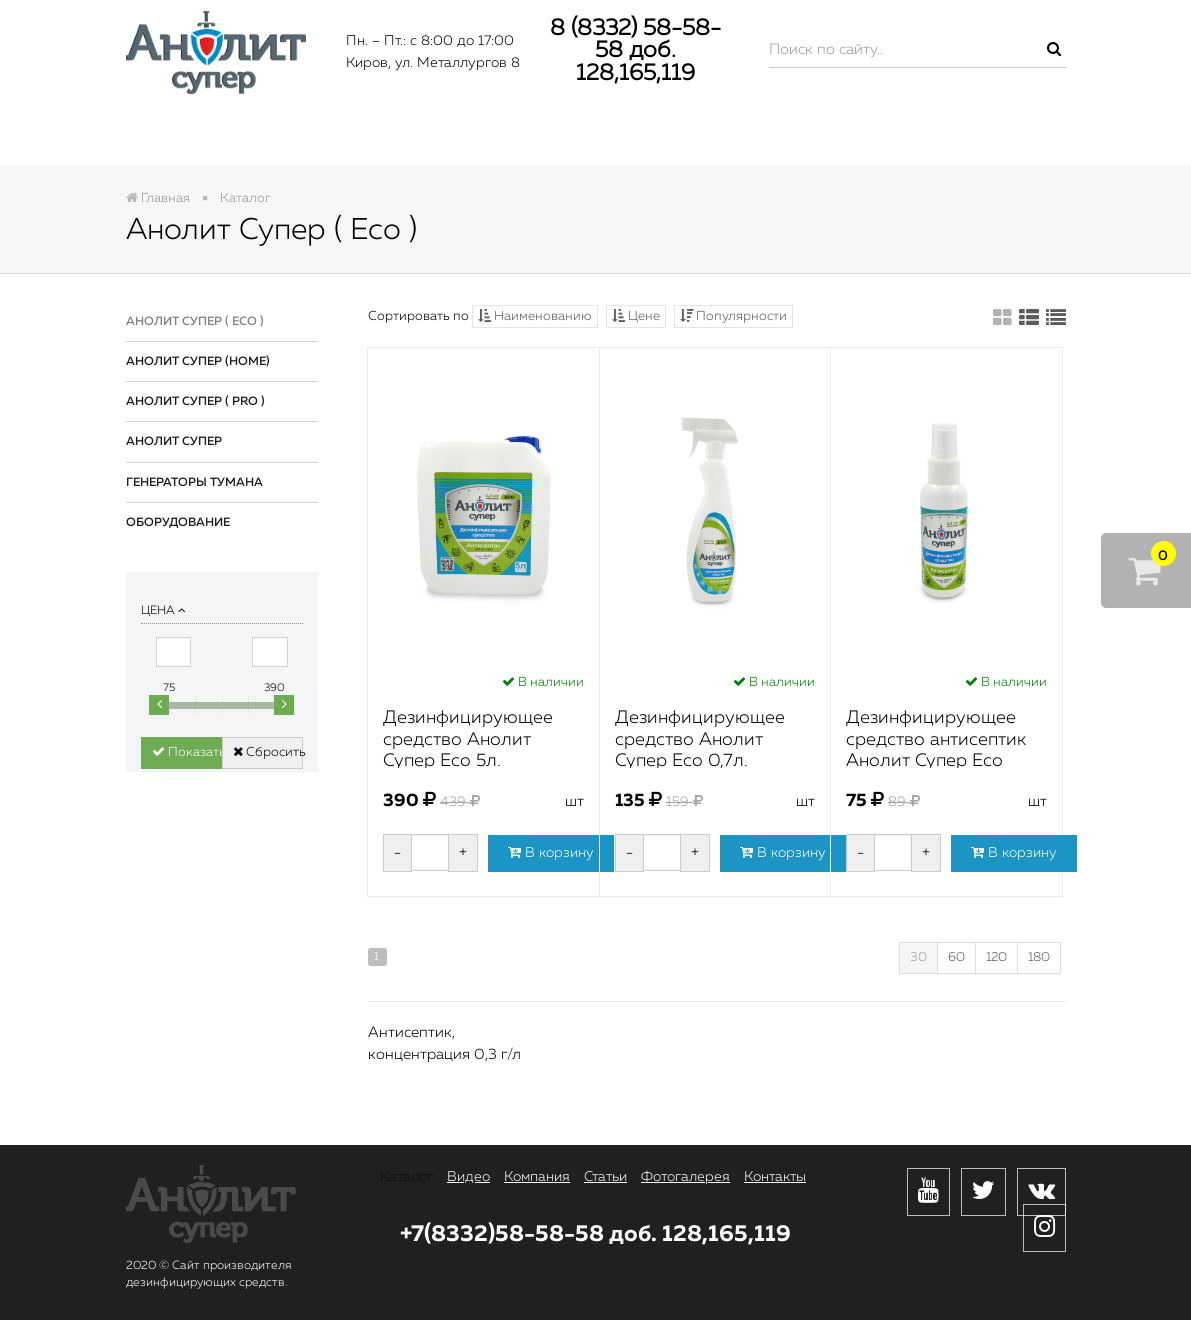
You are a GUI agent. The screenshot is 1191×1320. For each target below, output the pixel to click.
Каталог (200, 137)
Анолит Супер (174, 442)
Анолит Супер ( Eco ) (195, 322)
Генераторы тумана (194, 483)
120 (996, 957)
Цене (636, 316)
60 (956, 957)
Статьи (645, 137)
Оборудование (178, 523)
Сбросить (268, 752)
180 (1039, 957)
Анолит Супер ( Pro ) (195, 402)
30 (918, 957)
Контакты (984, 137)
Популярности (733, 316)
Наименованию (535, 316)
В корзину (551, 852)
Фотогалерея (807, 137)
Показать (187, 752)
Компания (493, 137)
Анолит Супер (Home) (198, 362)
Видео (341, 137)
